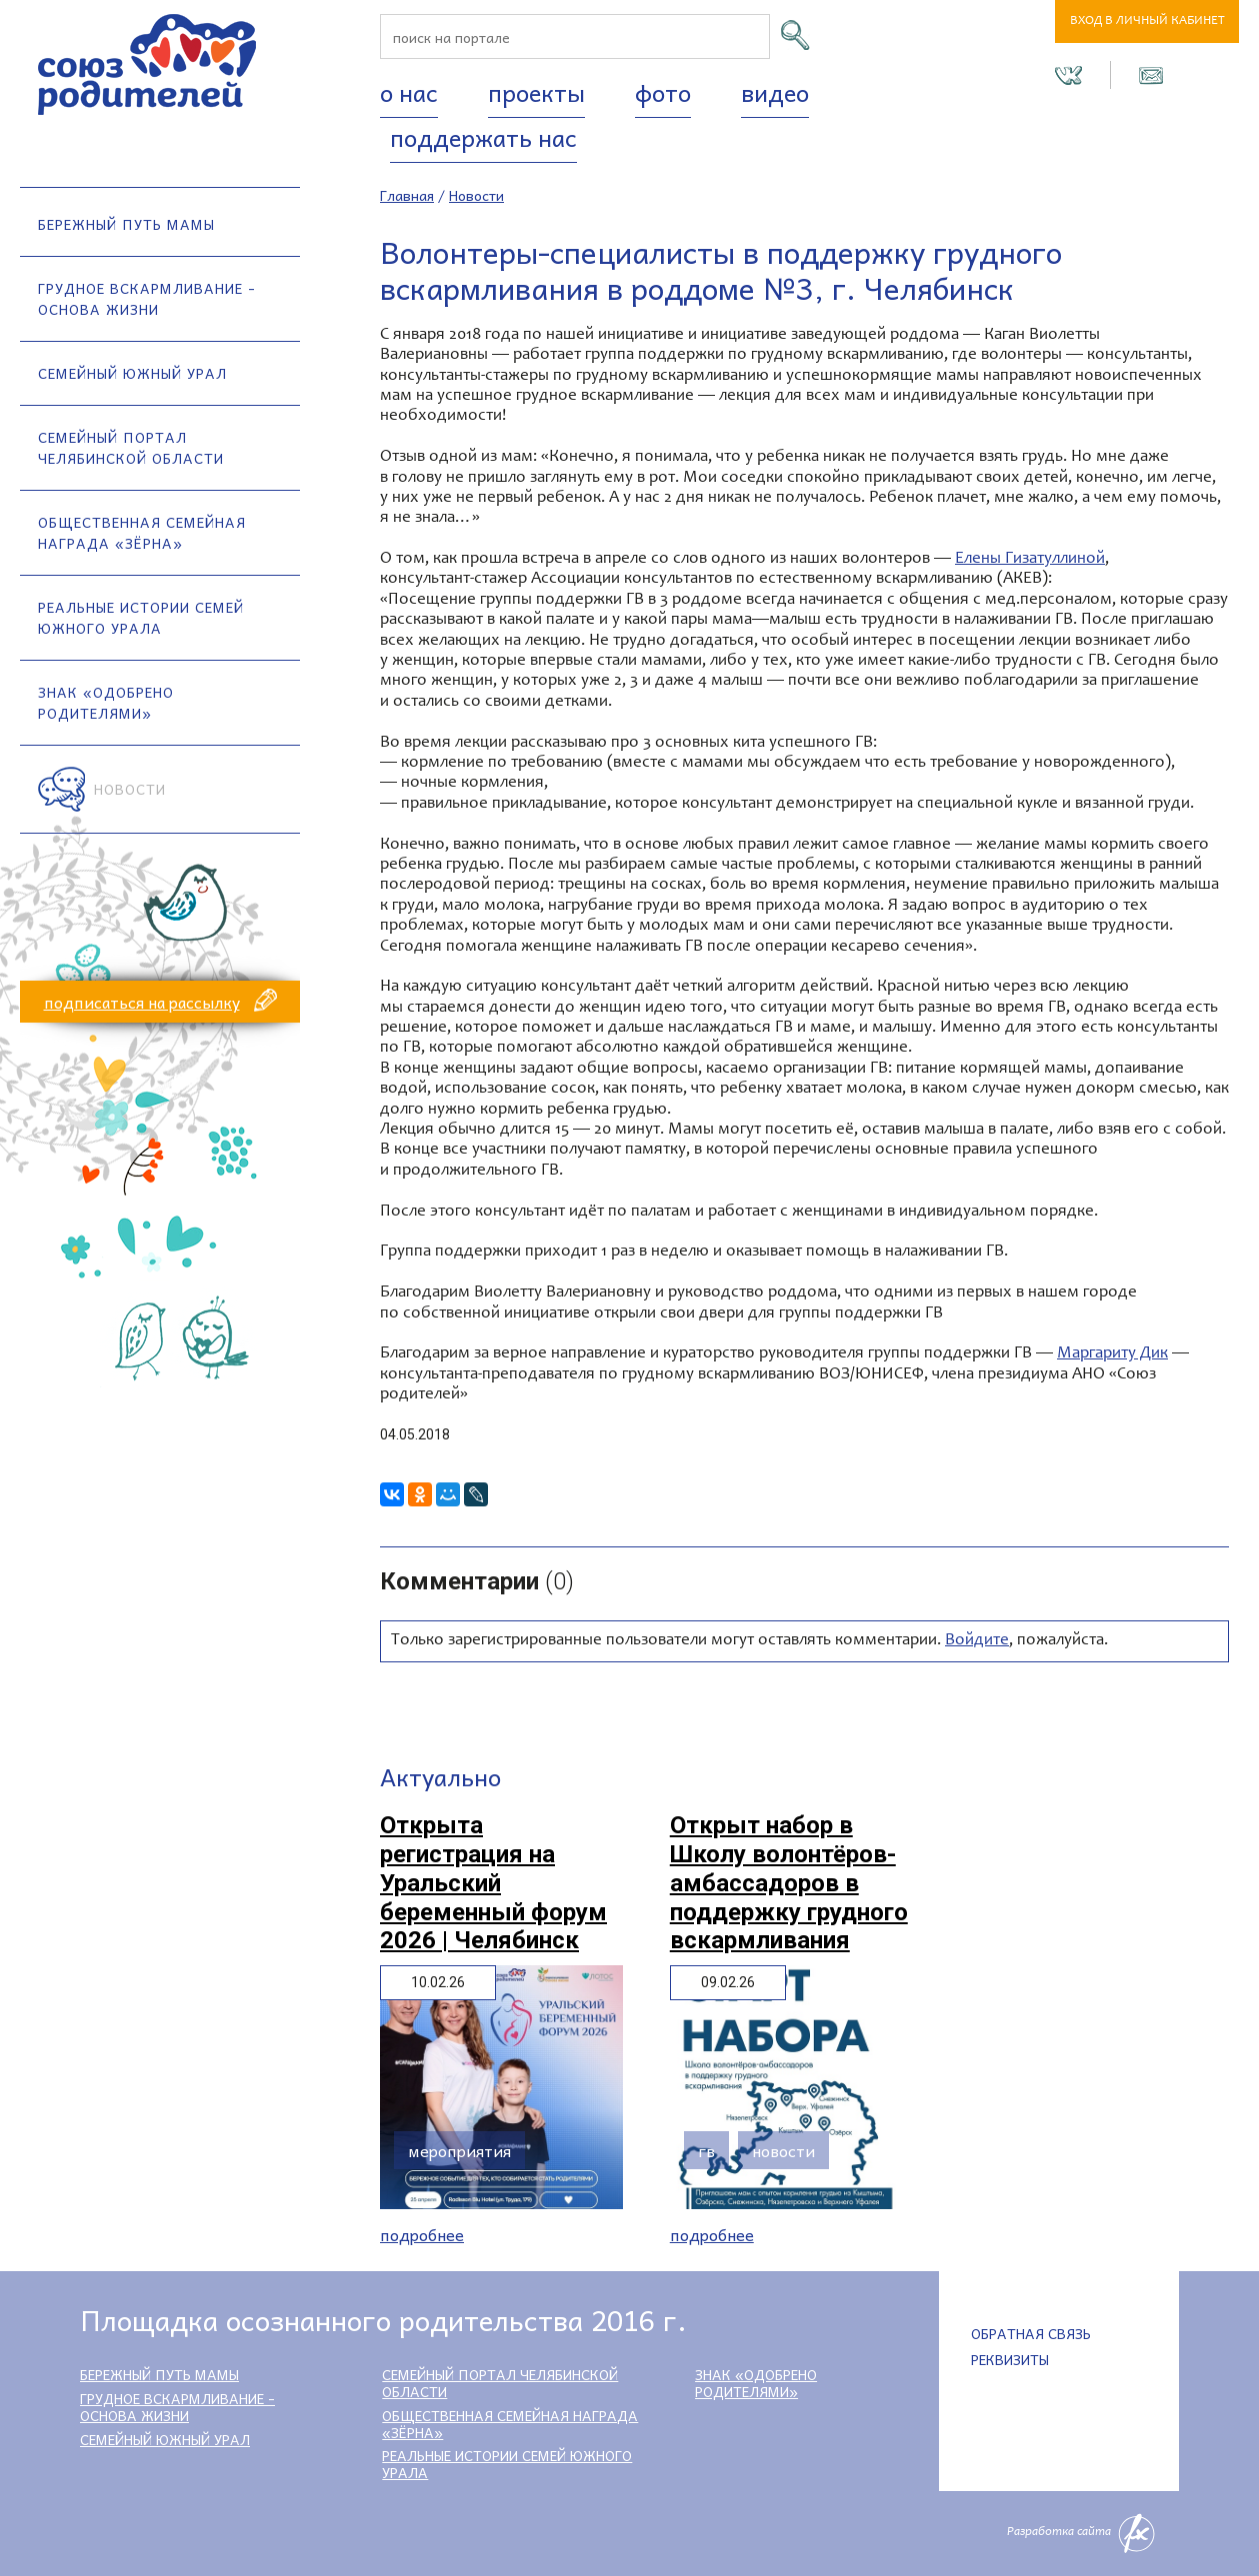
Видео (775, 92)
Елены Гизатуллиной (1030, 559)
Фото (663, 92)
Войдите (977, 1640)
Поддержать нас (483, 137)
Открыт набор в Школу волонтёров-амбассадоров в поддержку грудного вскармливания (789, 1882)
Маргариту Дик (1112, 1353)
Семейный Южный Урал (132, 373)
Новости (130, 789)
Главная (407, 195)
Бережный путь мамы (126, 224)
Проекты (536, 92)
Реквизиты (1010, 2359)
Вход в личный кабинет (1147, 21)
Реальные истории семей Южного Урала (141, 617)
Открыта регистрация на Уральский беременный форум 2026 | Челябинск (493, 1882)
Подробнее (422, 2234)
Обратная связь (1031, 2333)
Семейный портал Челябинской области (131, 447)
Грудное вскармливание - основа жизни (147, 298)
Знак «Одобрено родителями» (106, 702)
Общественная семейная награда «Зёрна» (142, 532)
